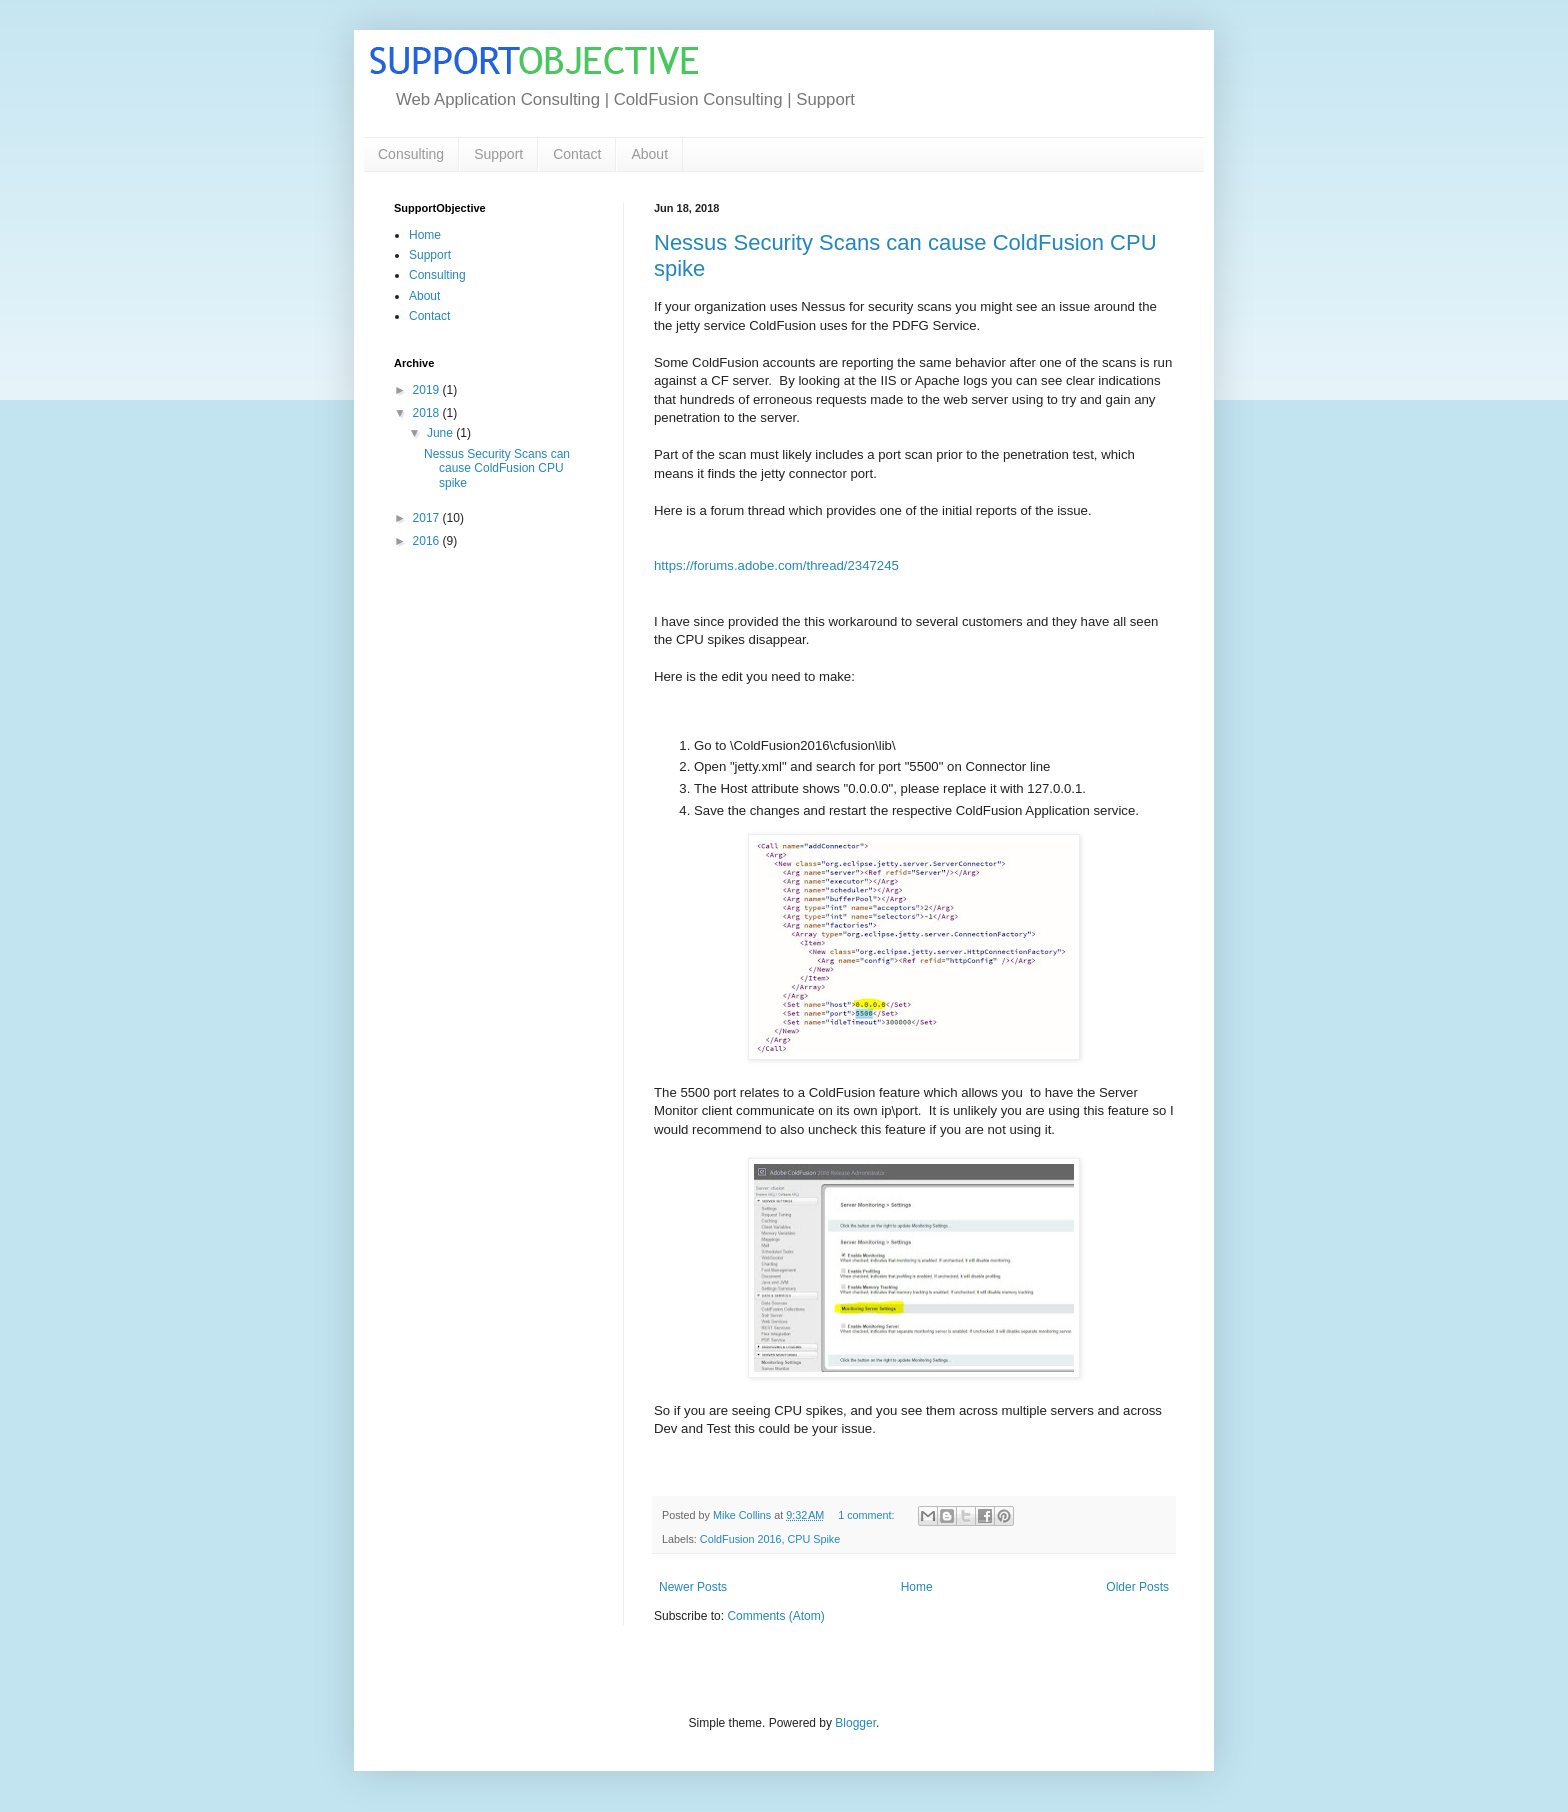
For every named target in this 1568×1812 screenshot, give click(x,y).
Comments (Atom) (775, 1616)
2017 (428, 518)
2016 (428, 541)
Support (498, 154)
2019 (428, 390)
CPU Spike (813, 1539)
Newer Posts (693, 1587)
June (441, 433)
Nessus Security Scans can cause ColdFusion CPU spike (497, 468)
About (649, 154)
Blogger (855, 1723)
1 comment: (867, 1515)
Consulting (411, 154)
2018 (428, 413)
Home (917, 1587)
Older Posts (1137, 1587)
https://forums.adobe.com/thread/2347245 (776, 565)
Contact (577, 154)
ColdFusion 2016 (741, 1539)
